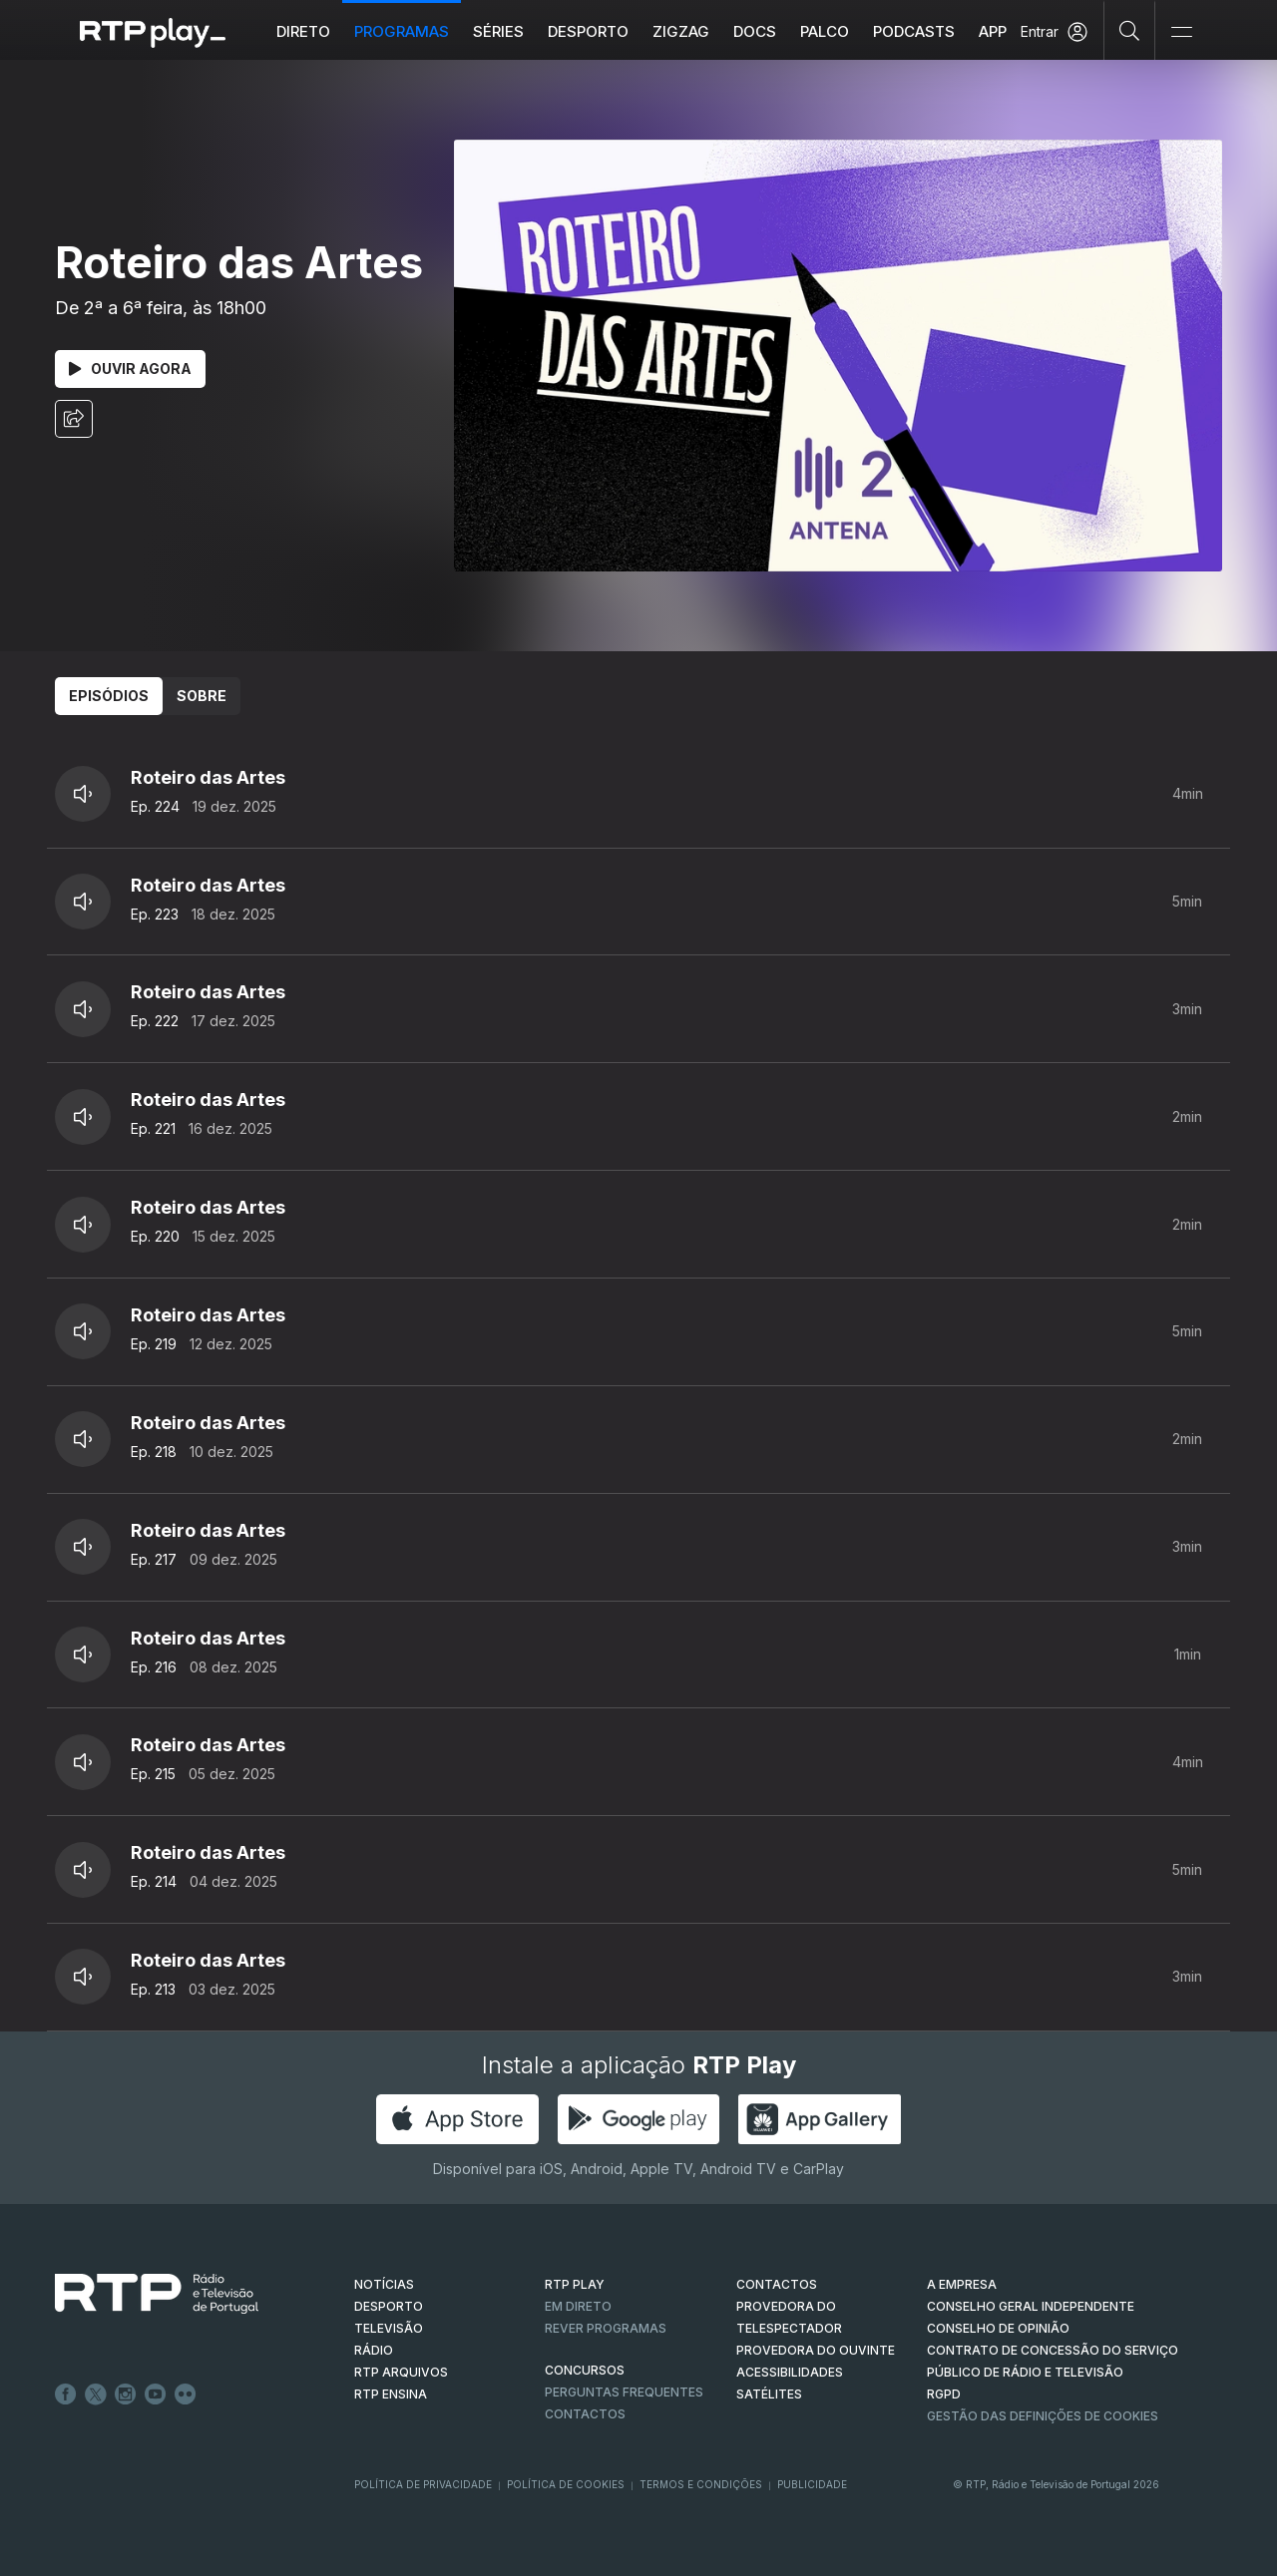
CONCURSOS (585, 2370)
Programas (401, 31)
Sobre (201, 695)
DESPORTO (388, 2306)
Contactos (585, 2413)
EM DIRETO (578, 2306)
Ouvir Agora (130, 368)
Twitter (96, 2394)
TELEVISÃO (388, 2328)
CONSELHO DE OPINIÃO (998, 2328)
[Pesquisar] (1129, 30)
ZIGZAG (680, 31)
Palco (824, 31)
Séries (498, 31)
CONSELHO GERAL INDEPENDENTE (1030, 2306)
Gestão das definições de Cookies (1042, 2415)
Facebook (66, 2394)
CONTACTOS (776, 2284)
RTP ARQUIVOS (401, 2372)
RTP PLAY (575, 2284)
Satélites (769, 2394)
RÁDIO (373, 2350)
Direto (303, 31)
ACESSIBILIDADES (789, 2372)
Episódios (109, 695)
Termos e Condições (700, 2484)
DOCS (754, 31)
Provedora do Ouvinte (815, 2350)
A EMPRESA (962, 2284)
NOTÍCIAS (384, 2284)
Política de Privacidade (423, 2484)
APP (993, 31)
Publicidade (812, 2484)
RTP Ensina (390, 2394)
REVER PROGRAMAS (605, 2328)
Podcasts (914, 31)
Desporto (588, 31)
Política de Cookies (566, 2484)
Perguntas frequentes (624, 2392)
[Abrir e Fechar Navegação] (1181, 32)
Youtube (156, 2394)
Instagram (126, 2394)
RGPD (944, 2394)
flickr (186, 2394)
